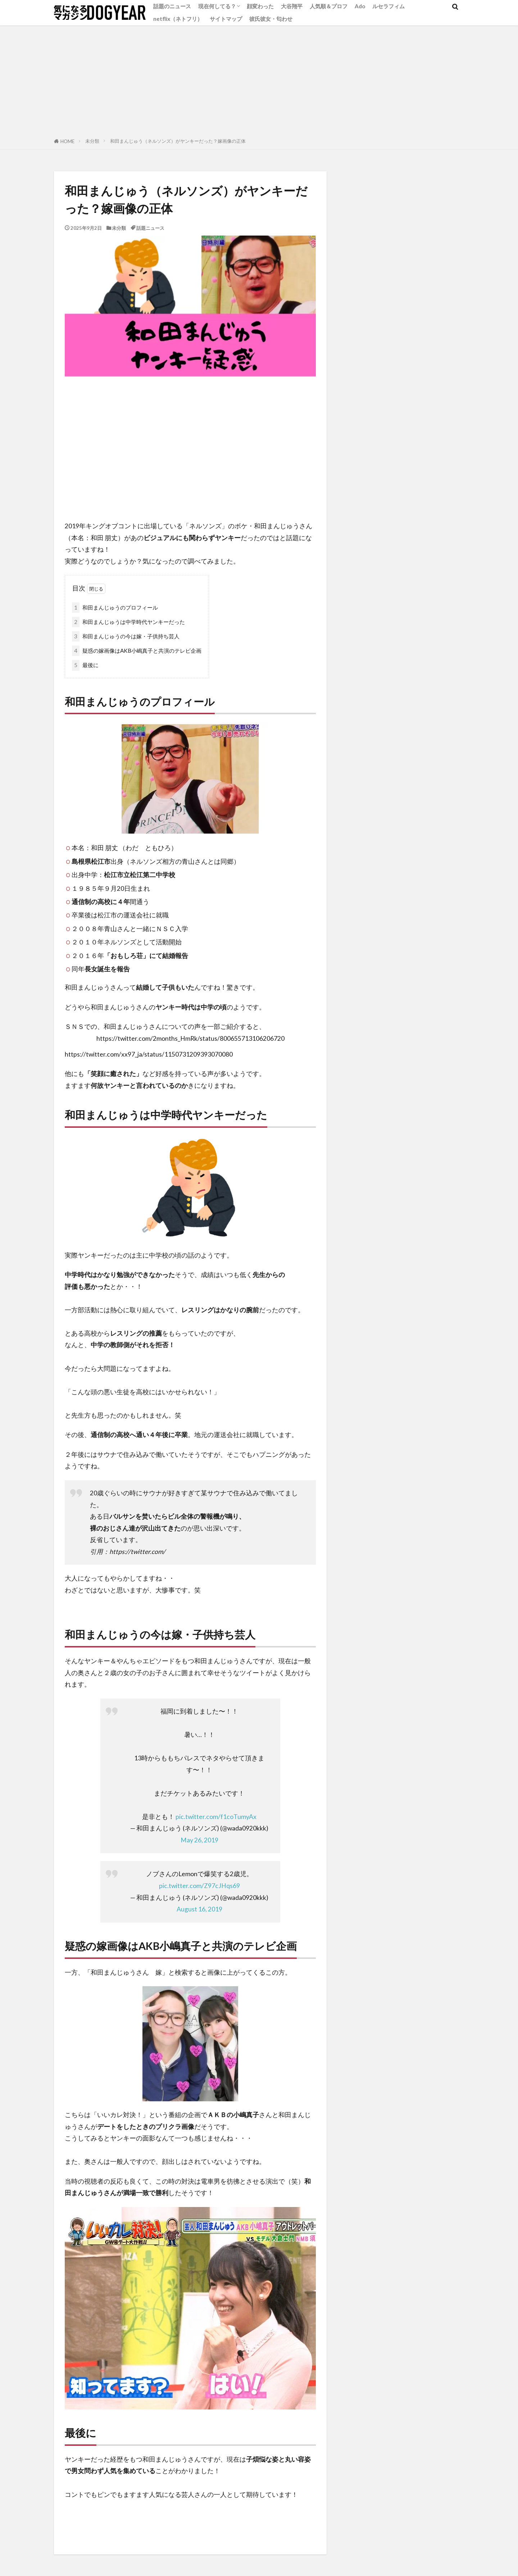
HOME (67, 141)
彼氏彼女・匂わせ (270, 18)
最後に (85, 665)
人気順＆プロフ (328, 6)
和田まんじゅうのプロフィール (115, 607)
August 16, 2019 (199, 1909)
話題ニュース (150, 228)
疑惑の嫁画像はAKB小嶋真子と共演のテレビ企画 (136, 651)
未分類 (92, 141)
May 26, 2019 (199, 1840)
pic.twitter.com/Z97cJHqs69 (199, 1885)
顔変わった (260, 6)
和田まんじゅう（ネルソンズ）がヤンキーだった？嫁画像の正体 (178, 141)
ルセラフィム (388, 6)
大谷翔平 (292, 6)
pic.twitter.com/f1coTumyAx (216, 1816)
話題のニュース (172, 6)
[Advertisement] (259, 79)
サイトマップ (226, 18)
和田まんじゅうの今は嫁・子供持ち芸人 (126, 636)
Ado (360, 6)
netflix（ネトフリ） (178, 18)
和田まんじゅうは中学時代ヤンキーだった (128, 622)
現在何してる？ (217, 6)
